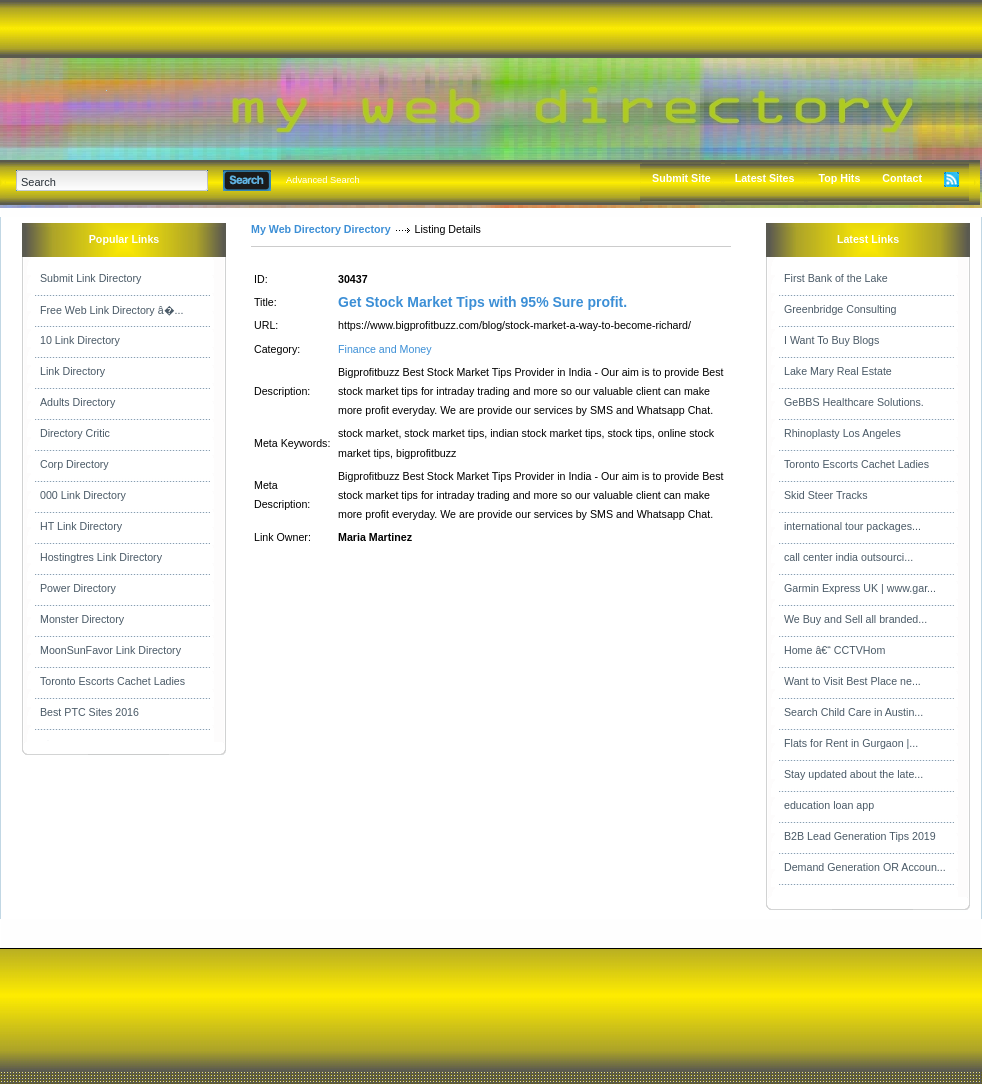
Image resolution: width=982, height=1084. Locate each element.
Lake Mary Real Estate (838, 371)
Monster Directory (82, 619)
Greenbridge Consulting (840, 309)
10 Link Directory (80, 340)
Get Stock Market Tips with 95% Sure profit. (482, 302)
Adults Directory (77, 402)
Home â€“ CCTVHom (834, 650)
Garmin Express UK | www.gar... (860, 588)
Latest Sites (765, 178)
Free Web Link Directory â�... (111, 310)
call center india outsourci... (848, 557)
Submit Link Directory (90, 278)
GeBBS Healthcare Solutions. (854, 402)
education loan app (829, 805)
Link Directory (72, 371)
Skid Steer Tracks (826, 495)
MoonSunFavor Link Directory (110, 650)
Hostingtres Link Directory (101, 557)
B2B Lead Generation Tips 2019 (860, 836)
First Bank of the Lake (836, 278)
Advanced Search (323, 180)
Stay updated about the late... (853, 774)
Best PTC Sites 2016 (89, 712)
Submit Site (681, 178)
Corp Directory (74, 464)
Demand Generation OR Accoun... (865, 867)
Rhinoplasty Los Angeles (842, 433)
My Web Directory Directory (321, 229)
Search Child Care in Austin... (853, 712)
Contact (902, 178)
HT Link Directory (81, 526)
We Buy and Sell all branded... (855, 619)
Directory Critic (75, 433)
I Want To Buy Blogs (831, 340)
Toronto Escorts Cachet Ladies (112, 681)
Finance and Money (385, 349)
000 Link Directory (83, 495)
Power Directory (78, 588)
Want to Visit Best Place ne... (852, 681)
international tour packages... (852, 526)
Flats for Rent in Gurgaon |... (851, 743)
